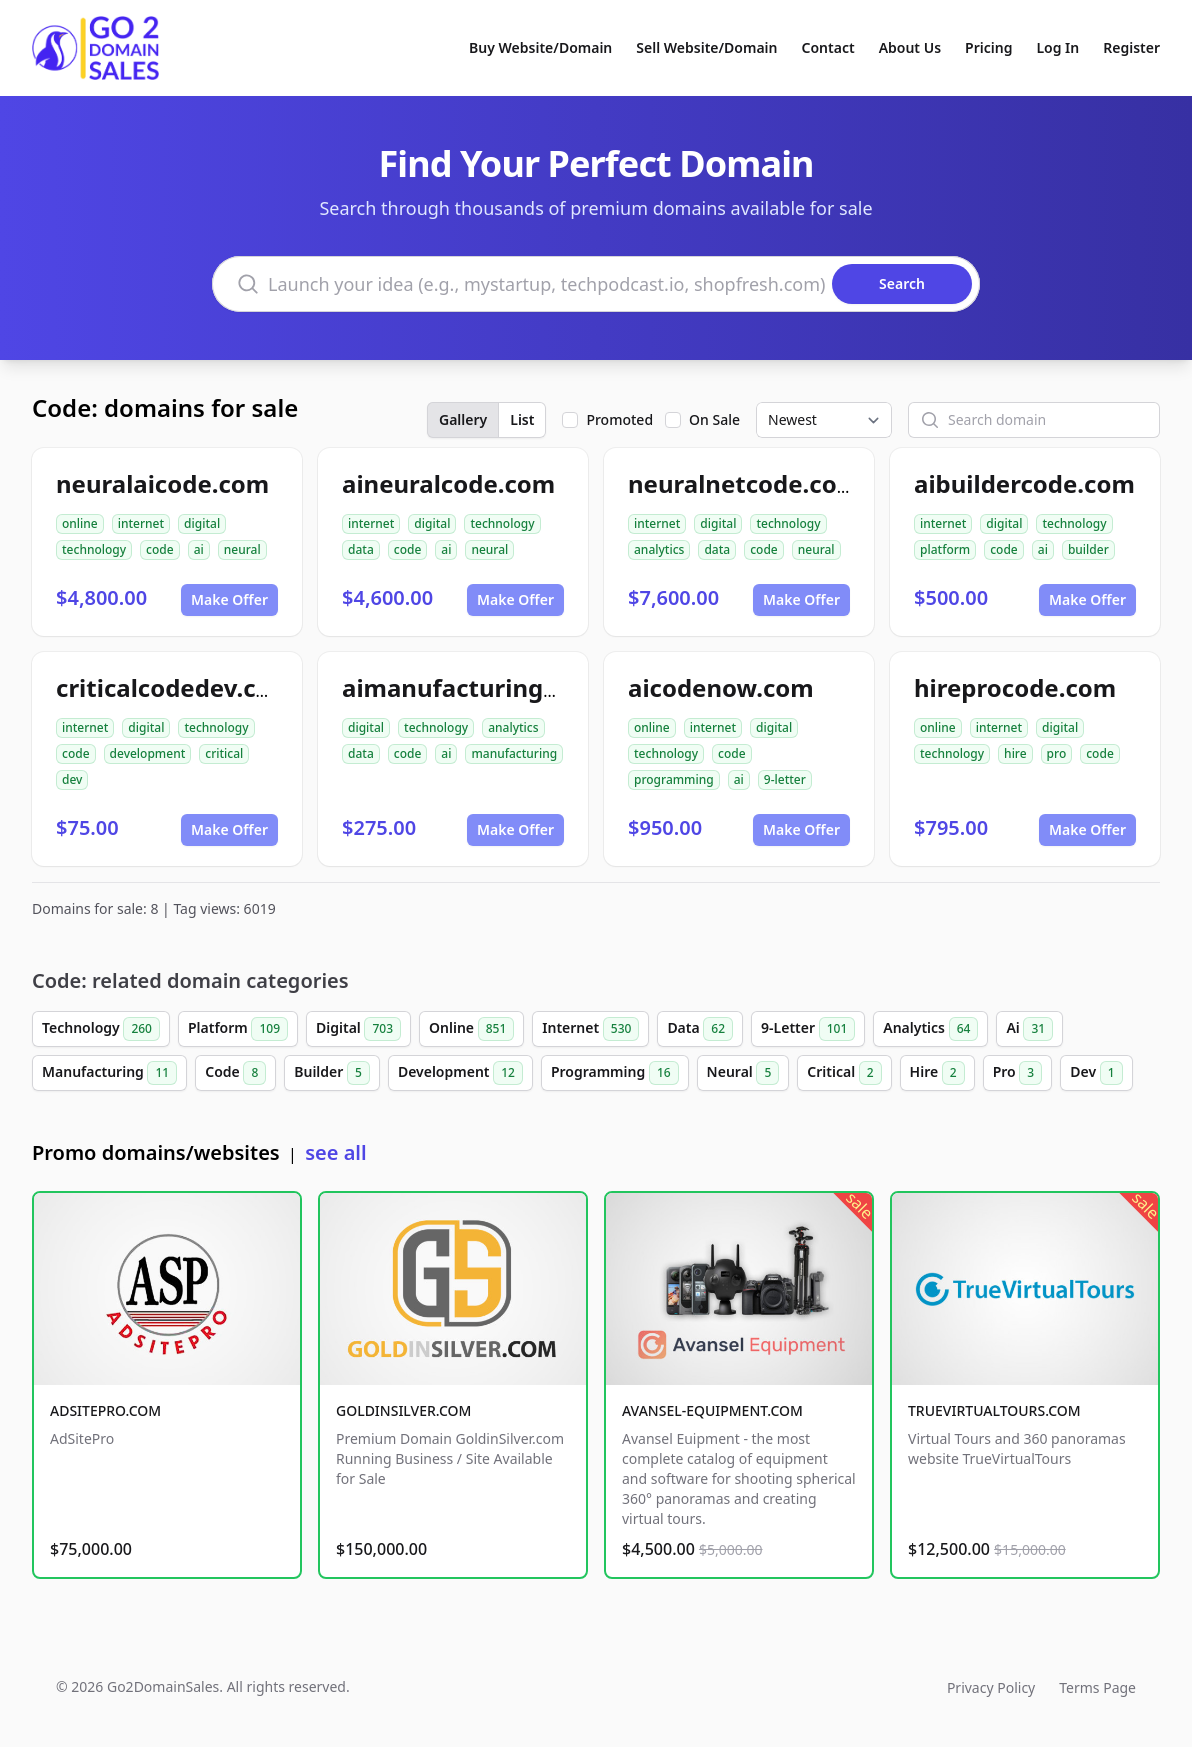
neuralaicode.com (162, 483)
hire (1015, 753)
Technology (101, 1029)
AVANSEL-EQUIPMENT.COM (712, 1410)
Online (471, 1029)
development (148, 753)
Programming (615, 1073)
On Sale (714, 419)
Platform (238, 1029)
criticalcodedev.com (175, 687)
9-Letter (808, 1029)
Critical (844, 1073)
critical (224, 753)
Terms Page (1097, 1687)
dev (72, 779)
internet (141, 523)
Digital (358, 1029)
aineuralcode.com (448, 483)
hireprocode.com (1015, 687)
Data (700, 1029)
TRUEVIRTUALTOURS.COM (994, 1410)
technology (94, 549)
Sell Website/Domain (706, 47)
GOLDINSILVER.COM (403, 1410)
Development (460, 1073)
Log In (1057, 47)
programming (674, 779)
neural (242, 549)
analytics (659, 549)
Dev (1096, 1073)
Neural (743, 1073)
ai (199, 549)
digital (202, 523)
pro (1057, 753)
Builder (332, 1073)
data (361, 549)
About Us (910, 47)
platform (945, 549)
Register (1131, 47)
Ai (1029, 1029)
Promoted (619, 419)
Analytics (930, 1029)
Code (235, 1073)
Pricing (988, 47)
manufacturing (514, 753)
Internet (590, 1029)
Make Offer (229, 599)
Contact (828, 47)
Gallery (463, 419)
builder (1088, 549)
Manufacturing (109, 1073)
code (160, 549)
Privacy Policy (991, 1687)
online (80, 523)
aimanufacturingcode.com (500, 687)
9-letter (785, 779)
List (522, 419)
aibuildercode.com (1024, 483)
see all (335, 1152)
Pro (1018, 1073)
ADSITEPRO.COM (105, 1410)
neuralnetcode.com (744, 483)
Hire (937, 1073)
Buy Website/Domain (540, 47)
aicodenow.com (721, 687)
